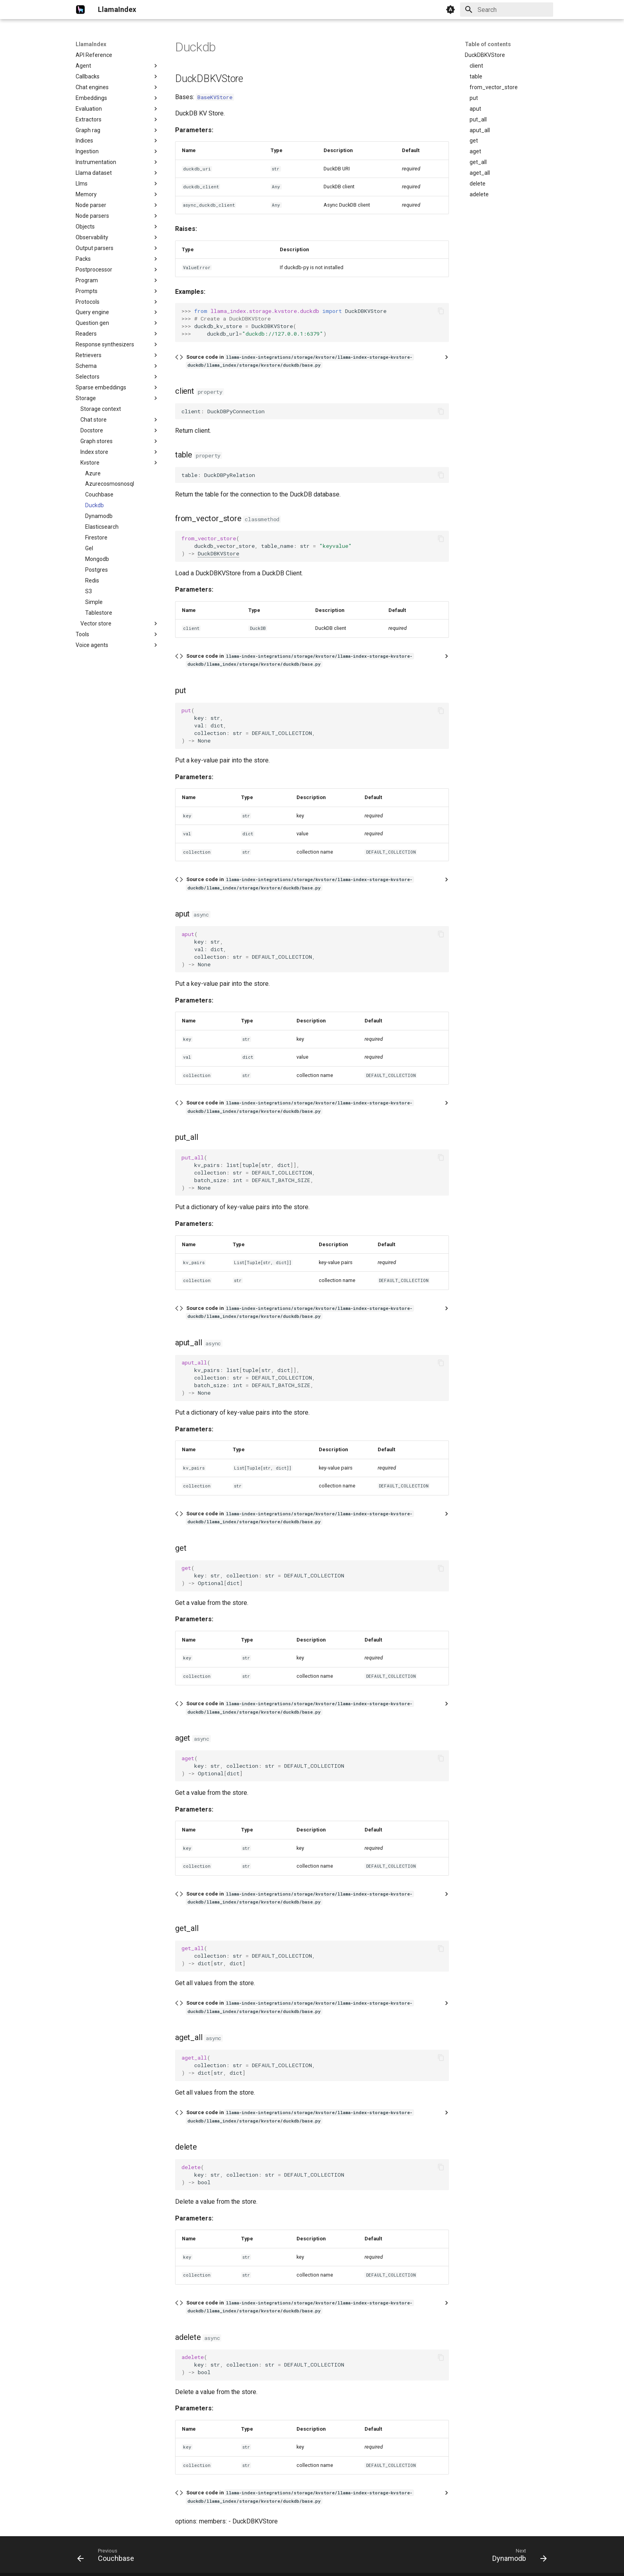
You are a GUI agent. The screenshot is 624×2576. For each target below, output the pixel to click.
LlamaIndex (91, 44)
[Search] (506, 9)
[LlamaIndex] (80, 10)
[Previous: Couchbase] (108, 2557)
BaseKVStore (214, 97)
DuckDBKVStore (218, 553)
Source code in (299, 361)
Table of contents (488, 44)
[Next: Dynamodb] (517, 2557)
